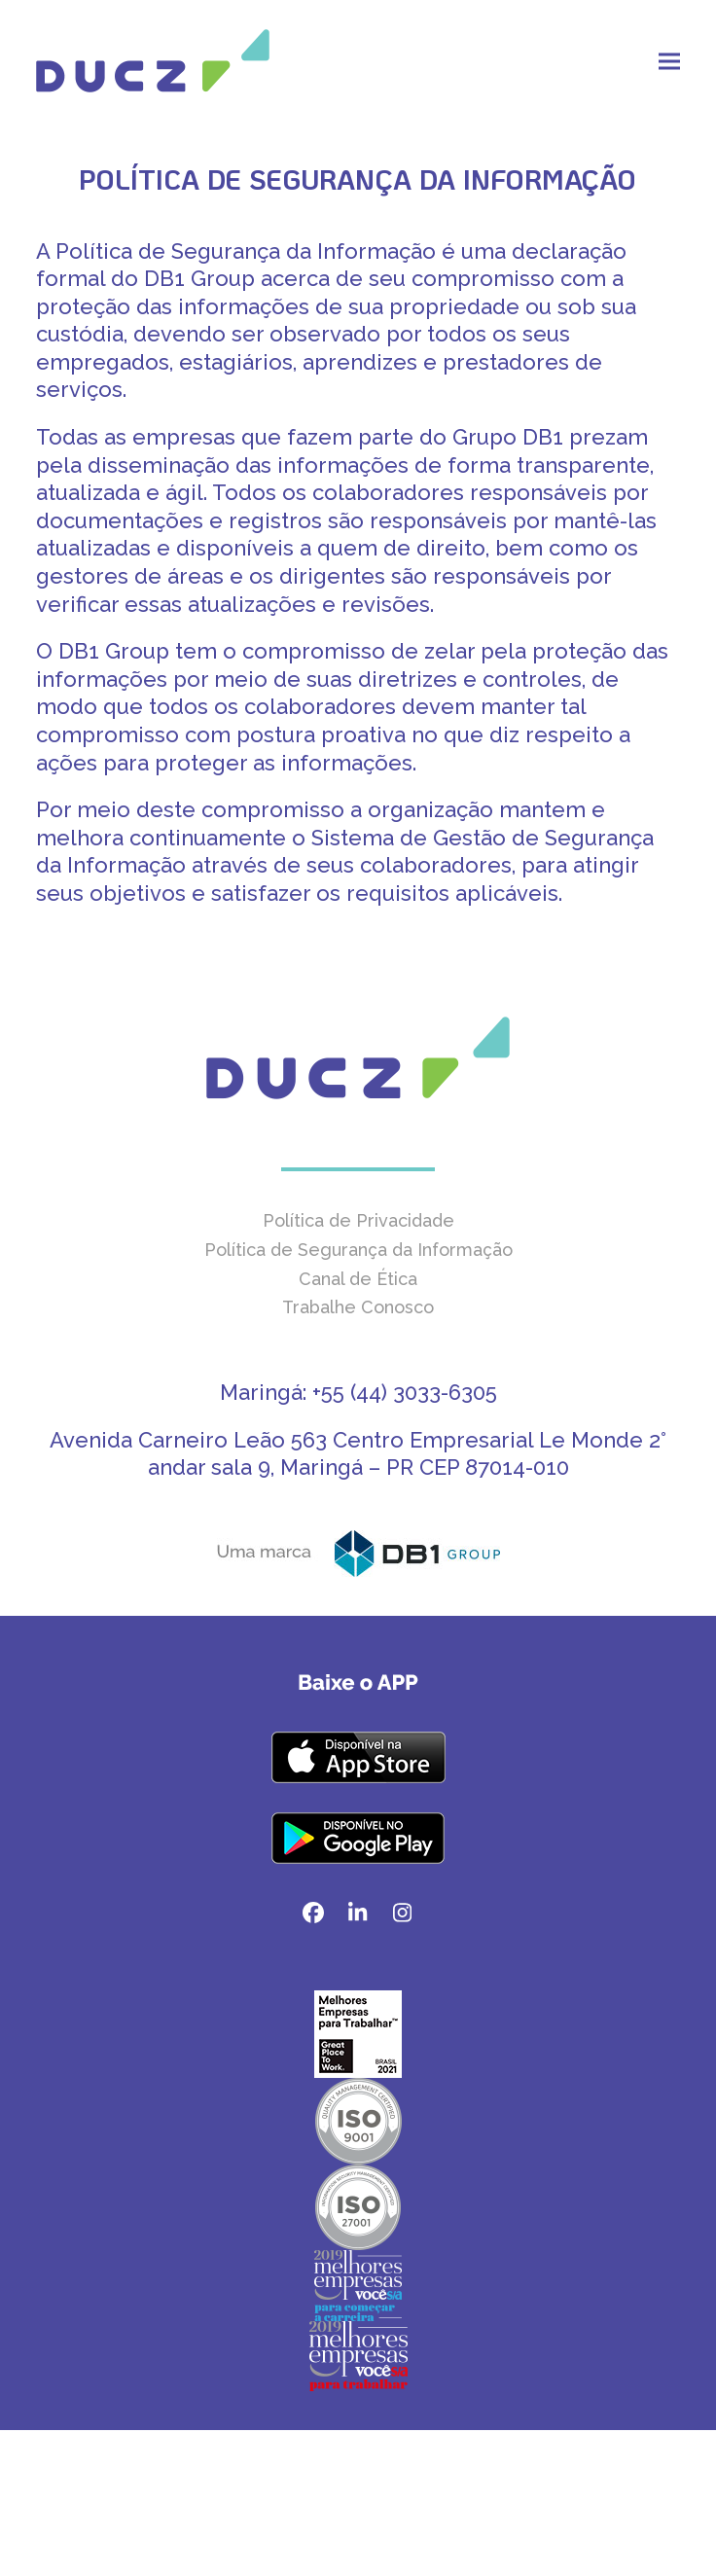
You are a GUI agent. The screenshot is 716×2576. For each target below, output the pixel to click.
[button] (669, 61)
